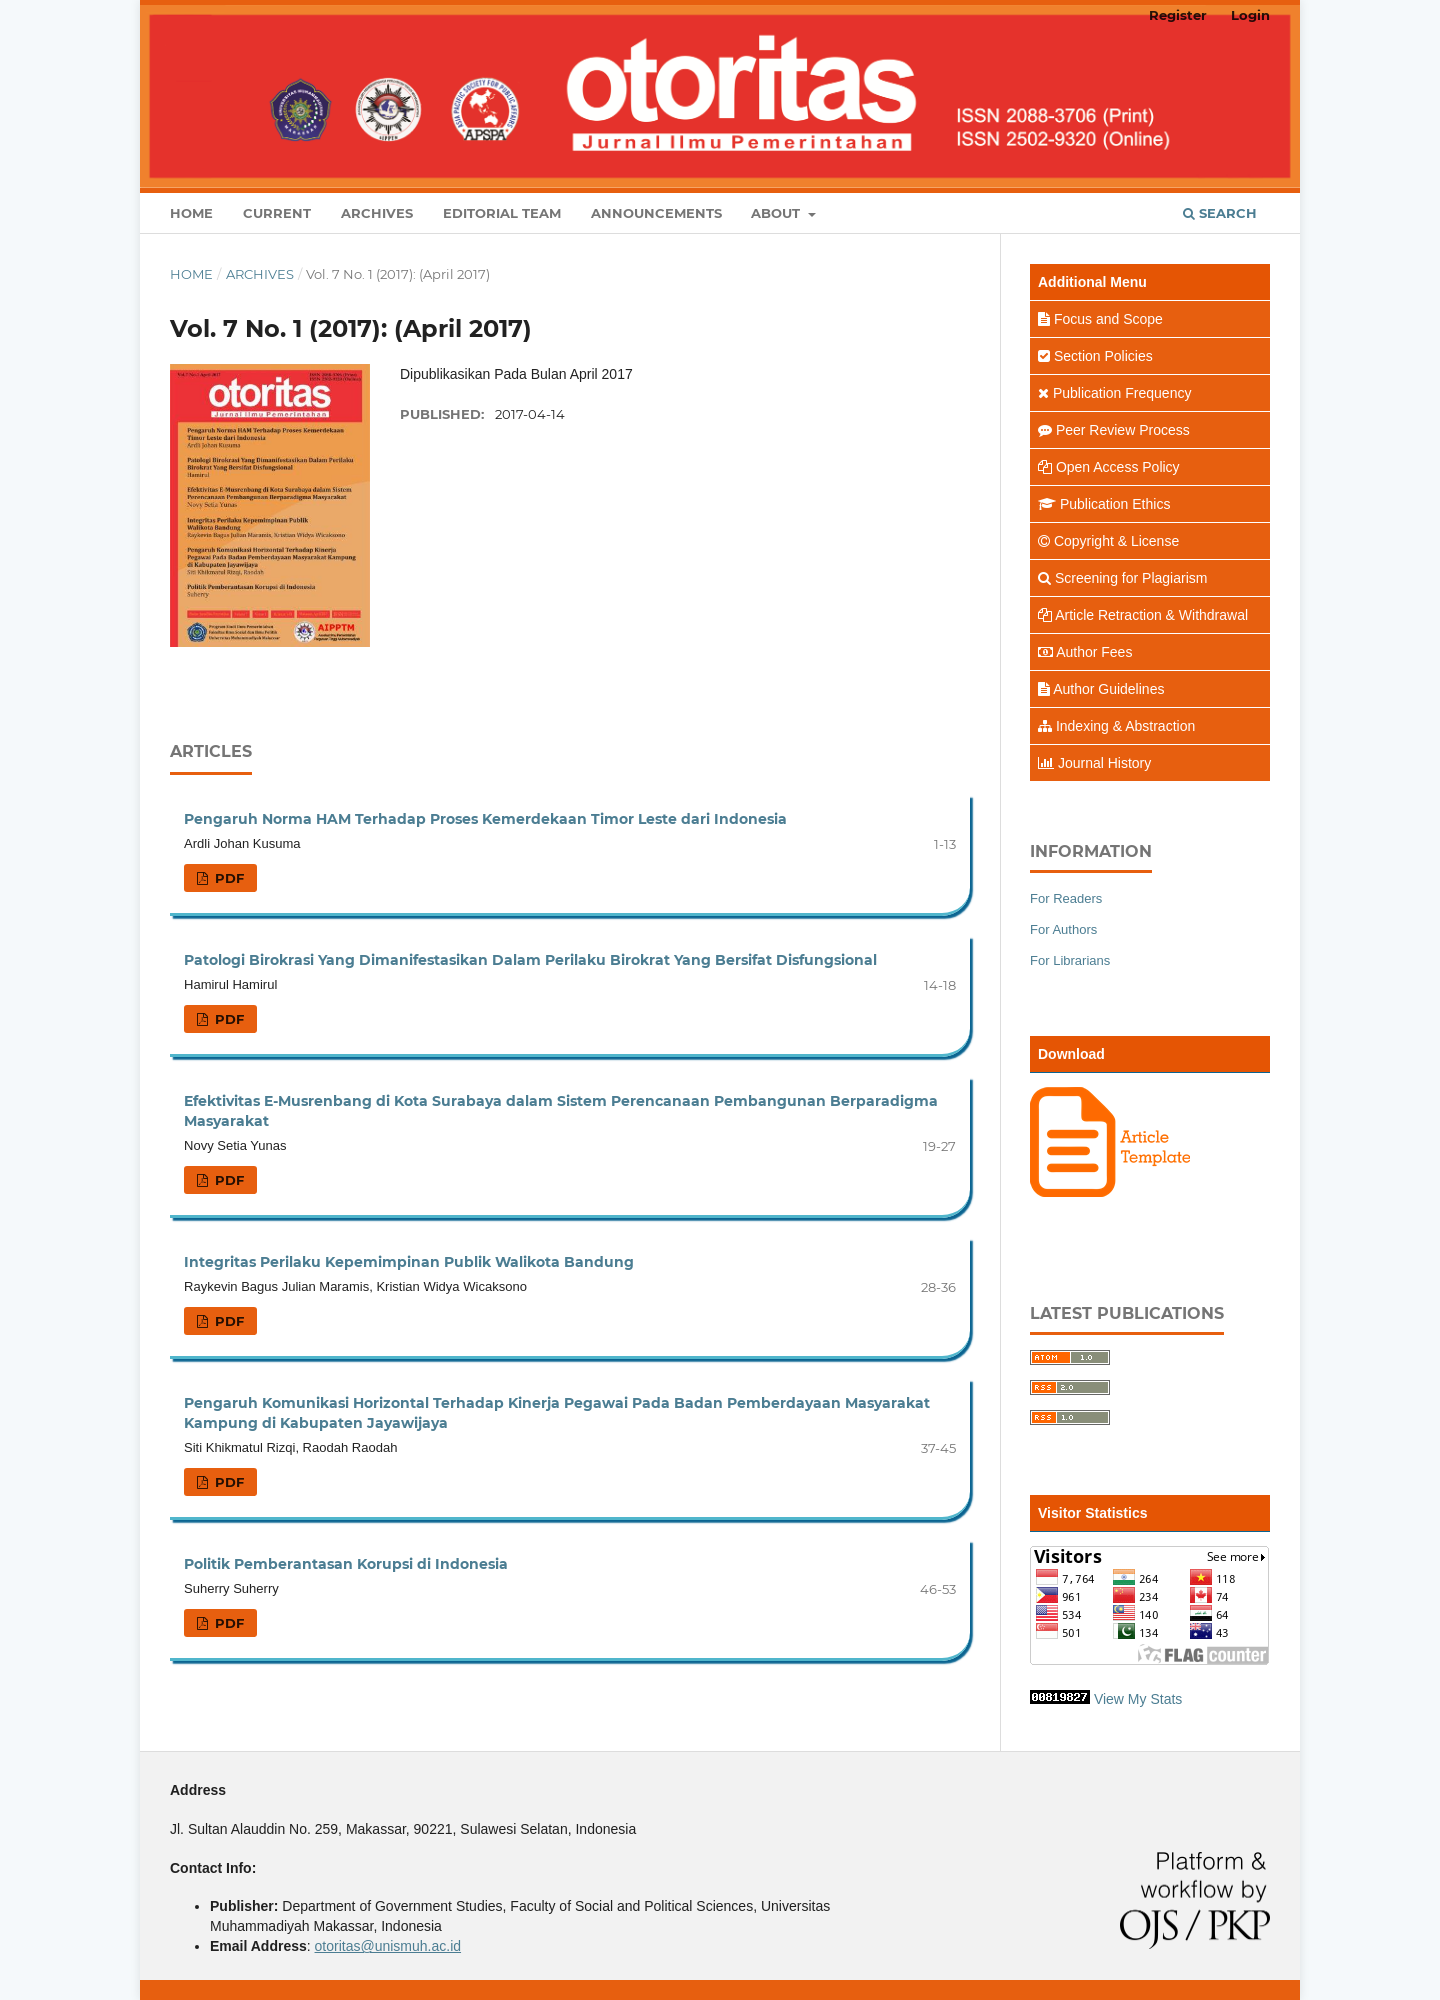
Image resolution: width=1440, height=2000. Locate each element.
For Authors (1063, 929)
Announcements (656, 213)
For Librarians (1070, 960)
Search (1220, 213)
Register (1178, 15)
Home (191, 213)
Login (1250, 15)
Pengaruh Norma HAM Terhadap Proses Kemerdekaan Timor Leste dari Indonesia (485, 819)
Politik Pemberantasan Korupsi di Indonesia (346, 1564)
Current (277, 213)
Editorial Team (502, 213)
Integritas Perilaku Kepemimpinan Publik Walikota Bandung (409, 1262)
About (777, 213)
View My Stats (1138, 1699)
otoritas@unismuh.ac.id (388, 1946)
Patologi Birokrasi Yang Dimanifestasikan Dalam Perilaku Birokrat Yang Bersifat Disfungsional (530, 960)
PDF (227, 878)
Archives (377, 213)
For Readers (1066, 898)
